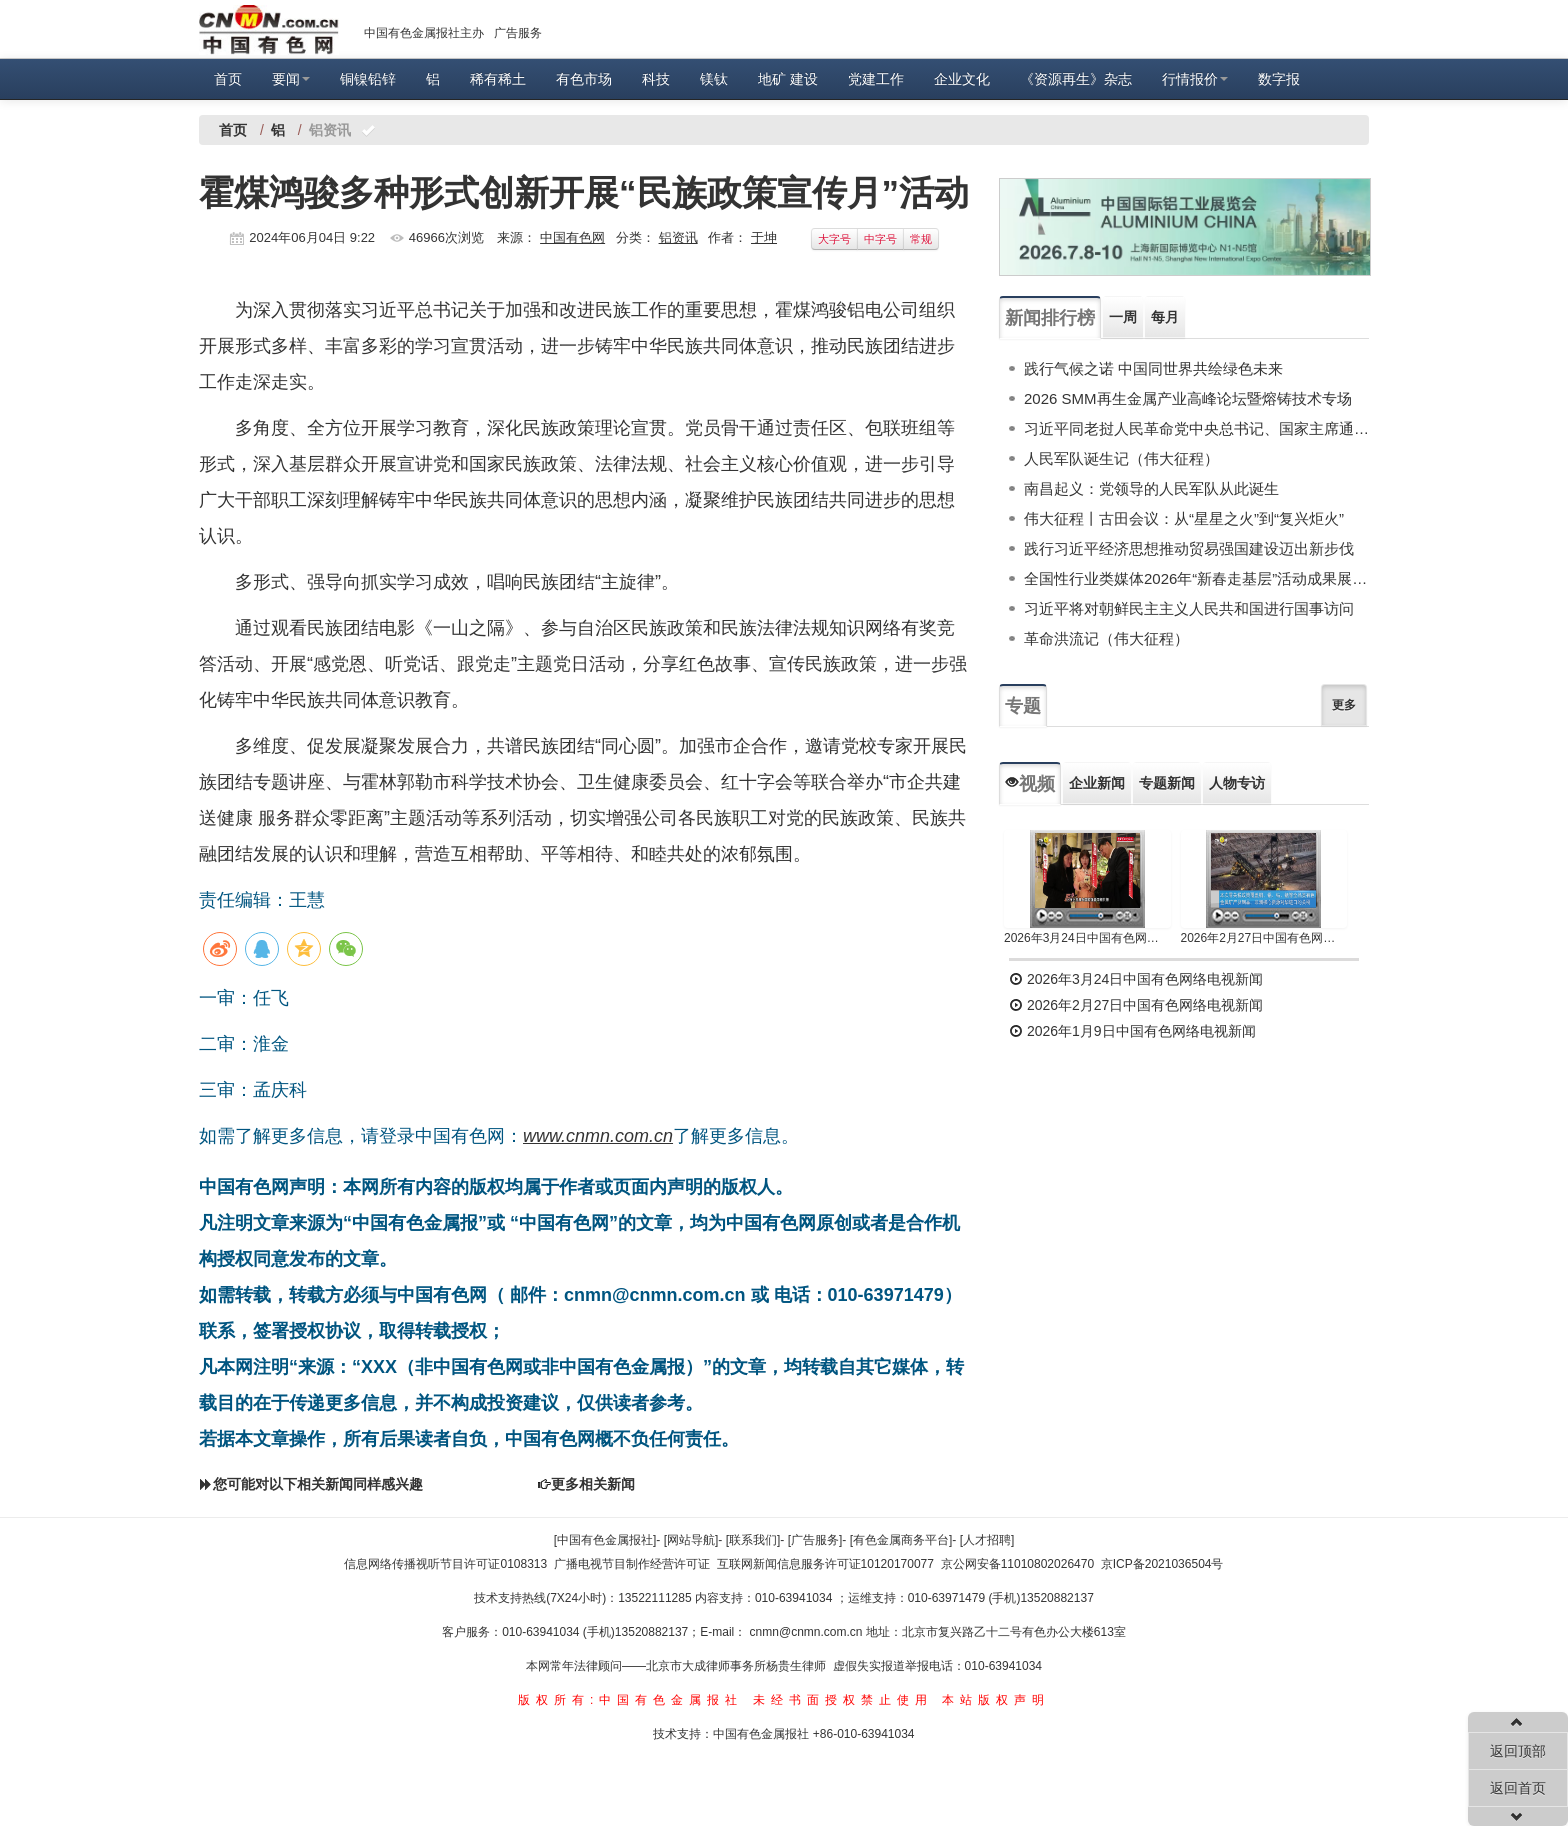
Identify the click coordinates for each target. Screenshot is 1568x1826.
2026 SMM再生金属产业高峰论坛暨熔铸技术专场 (1188, 398)
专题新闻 (1167, 783)
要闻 (291, 79)
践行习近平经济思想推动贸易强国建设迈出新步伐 (1189, 548)
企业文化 (962, 79)
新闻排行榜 (1050, 318)
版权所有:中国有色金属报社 (630, 1700)
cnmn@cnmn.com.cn (808, 1632)
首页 (228, 79)
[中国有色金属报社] (605, 1540)
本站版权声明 (996, 1700)
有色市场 (584, 79)
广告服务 (518, 33)
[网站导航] (691, 1540)
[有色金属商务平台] (901, 1540)
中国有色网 (572, 237)
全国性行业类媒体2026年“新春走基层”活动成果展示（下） (1196, 578)
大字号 (834, 239)
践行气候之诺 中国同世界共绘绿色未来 (1153, 368)
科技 (656, 79)
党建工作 (876, 79)
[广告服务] (815, 1540)
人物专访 (1237, 783)
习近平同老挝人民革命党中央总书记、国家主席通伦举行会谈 (1196, 428)
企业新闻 (1097, 783)
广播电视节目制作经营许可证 (632, 1564)
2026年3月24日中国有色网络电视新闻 (1087, 938)
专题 (1023, 706)
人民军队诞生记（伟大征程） (1121, 458)
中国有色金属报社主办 (424, 33)
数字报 (1279, 79)
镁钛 (714, 79)
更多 (1344, 705)
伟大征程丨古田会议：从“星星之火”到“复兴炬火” (1184, 518)
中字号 (880, 239)
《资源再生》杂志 (1076, 79)
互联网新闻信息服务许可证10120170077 (825, 1564)
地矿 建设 (788, 79)
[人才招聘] (987, 1540)
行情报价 (1195, 79)
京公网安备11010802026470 (1017, 1564)
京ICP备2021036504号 (1162, 1564)
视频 (1030, 784)
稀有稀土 (498, 79)
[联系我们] (753, 1540)
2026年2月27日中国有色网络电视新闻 (1264, 938)
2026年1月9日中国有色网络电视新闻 (1132, 1031)
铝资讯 (678, 237)
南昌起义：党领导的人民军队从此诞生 (1151, 488)
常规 (921, 239)
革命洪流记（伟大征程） (1106, 638)
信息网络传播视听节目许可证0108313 (445, 1564)
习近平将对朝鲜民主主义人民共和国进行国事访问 (1189, 608)
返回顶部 (1518, 1751)
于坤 (764, 237)
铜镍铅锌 (368, 79)
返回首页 (1518, 1788)
